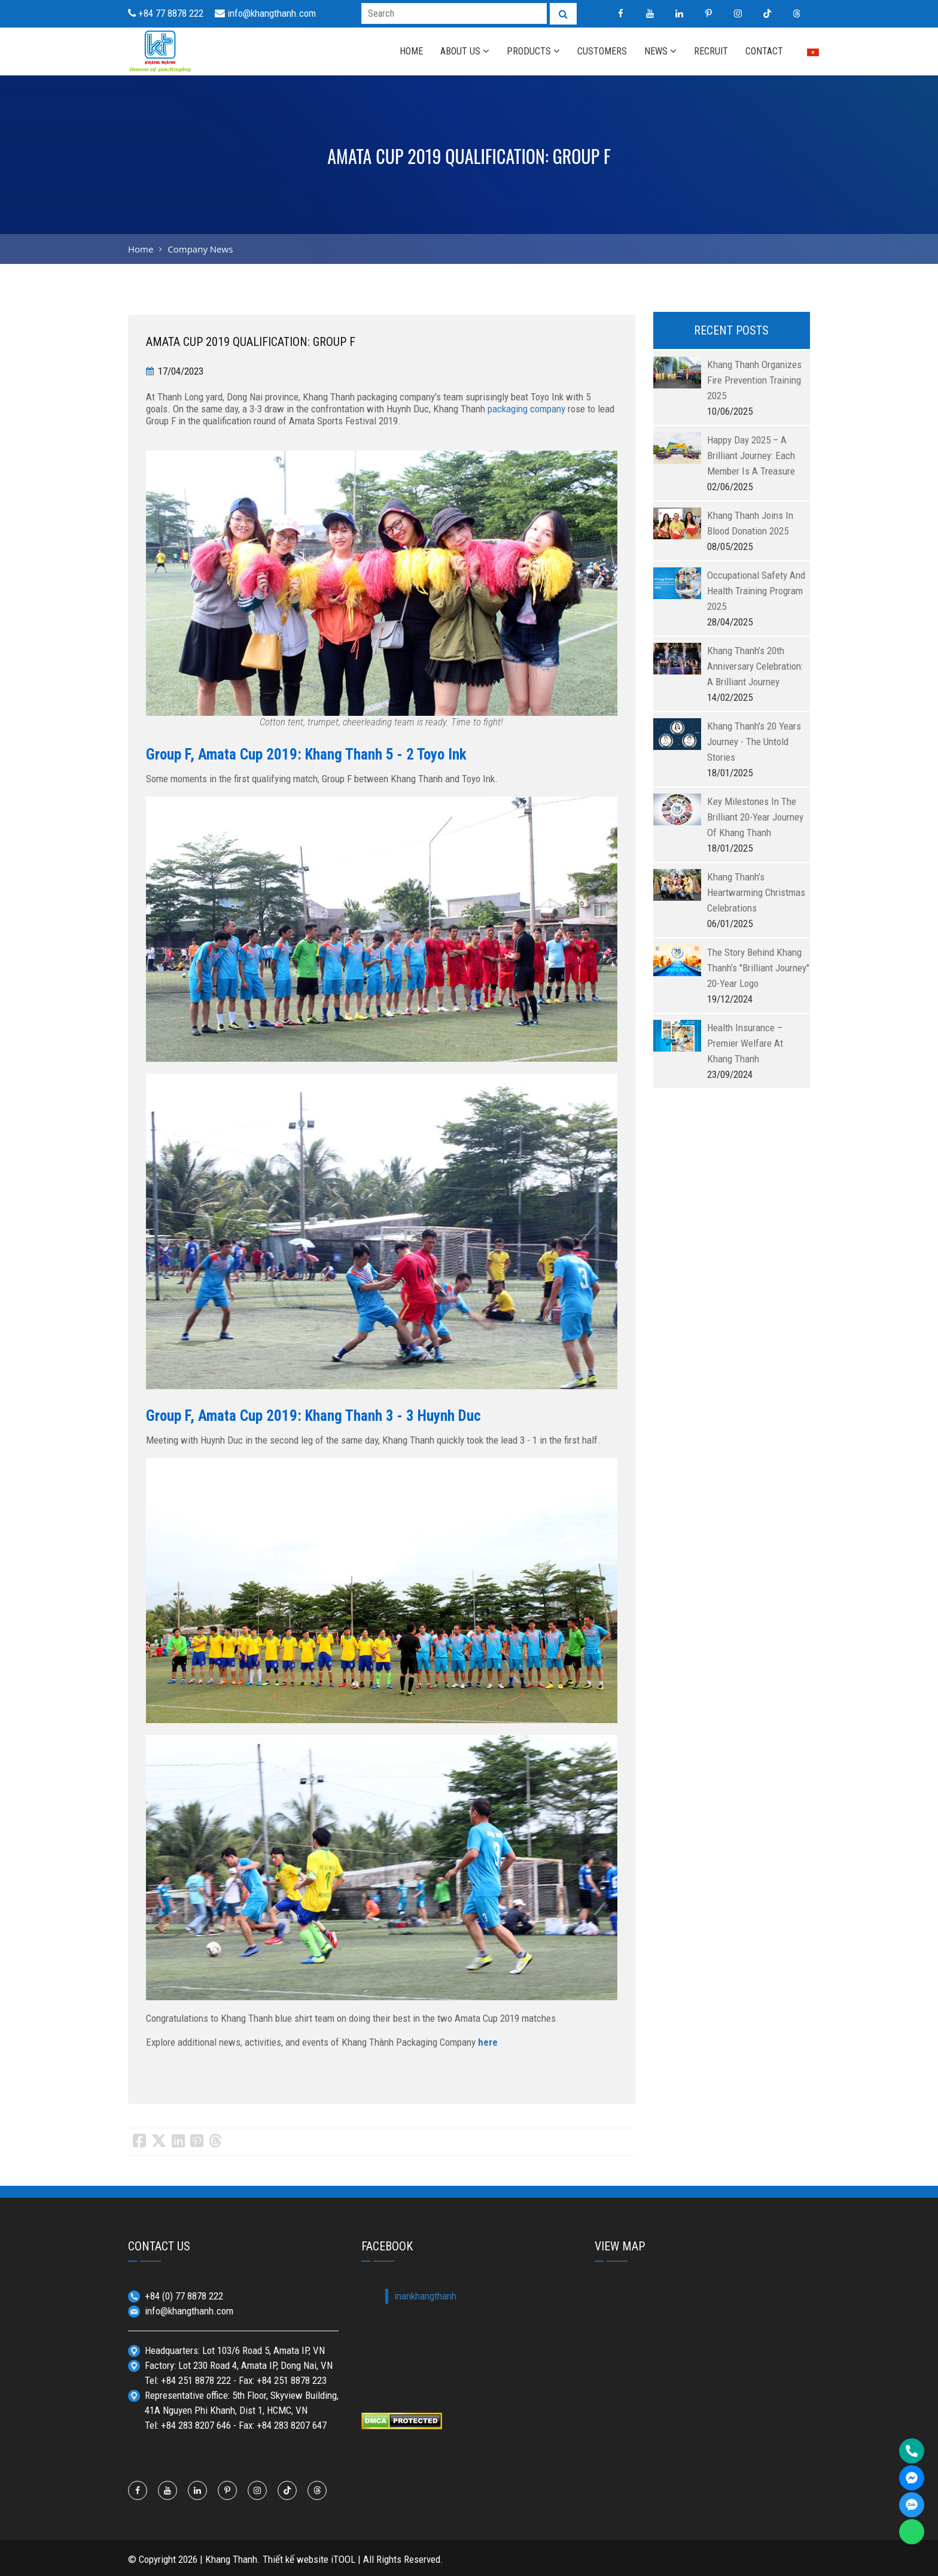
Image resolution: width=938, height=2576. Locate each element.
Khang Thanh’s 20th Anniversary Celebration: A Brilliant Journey (755, 666)
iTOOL (343, 2559)
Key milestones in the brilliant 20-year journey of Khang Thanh (755, 817)
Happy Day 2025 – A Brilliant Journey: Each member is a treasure (751, 455)
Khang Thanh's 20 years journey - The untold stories (754, 741)
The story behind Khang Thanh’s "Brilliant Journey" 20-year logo (758, 967)
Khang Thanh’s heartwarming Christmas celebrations (756, 892)
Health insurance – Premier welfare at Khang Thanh (745, 1043)
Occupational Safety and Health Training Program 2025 (756, 590)
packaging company (526, 409)
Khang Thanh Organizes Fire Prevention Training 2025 (754, 380)
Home (140, 249)
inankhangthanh (425, 2296)
